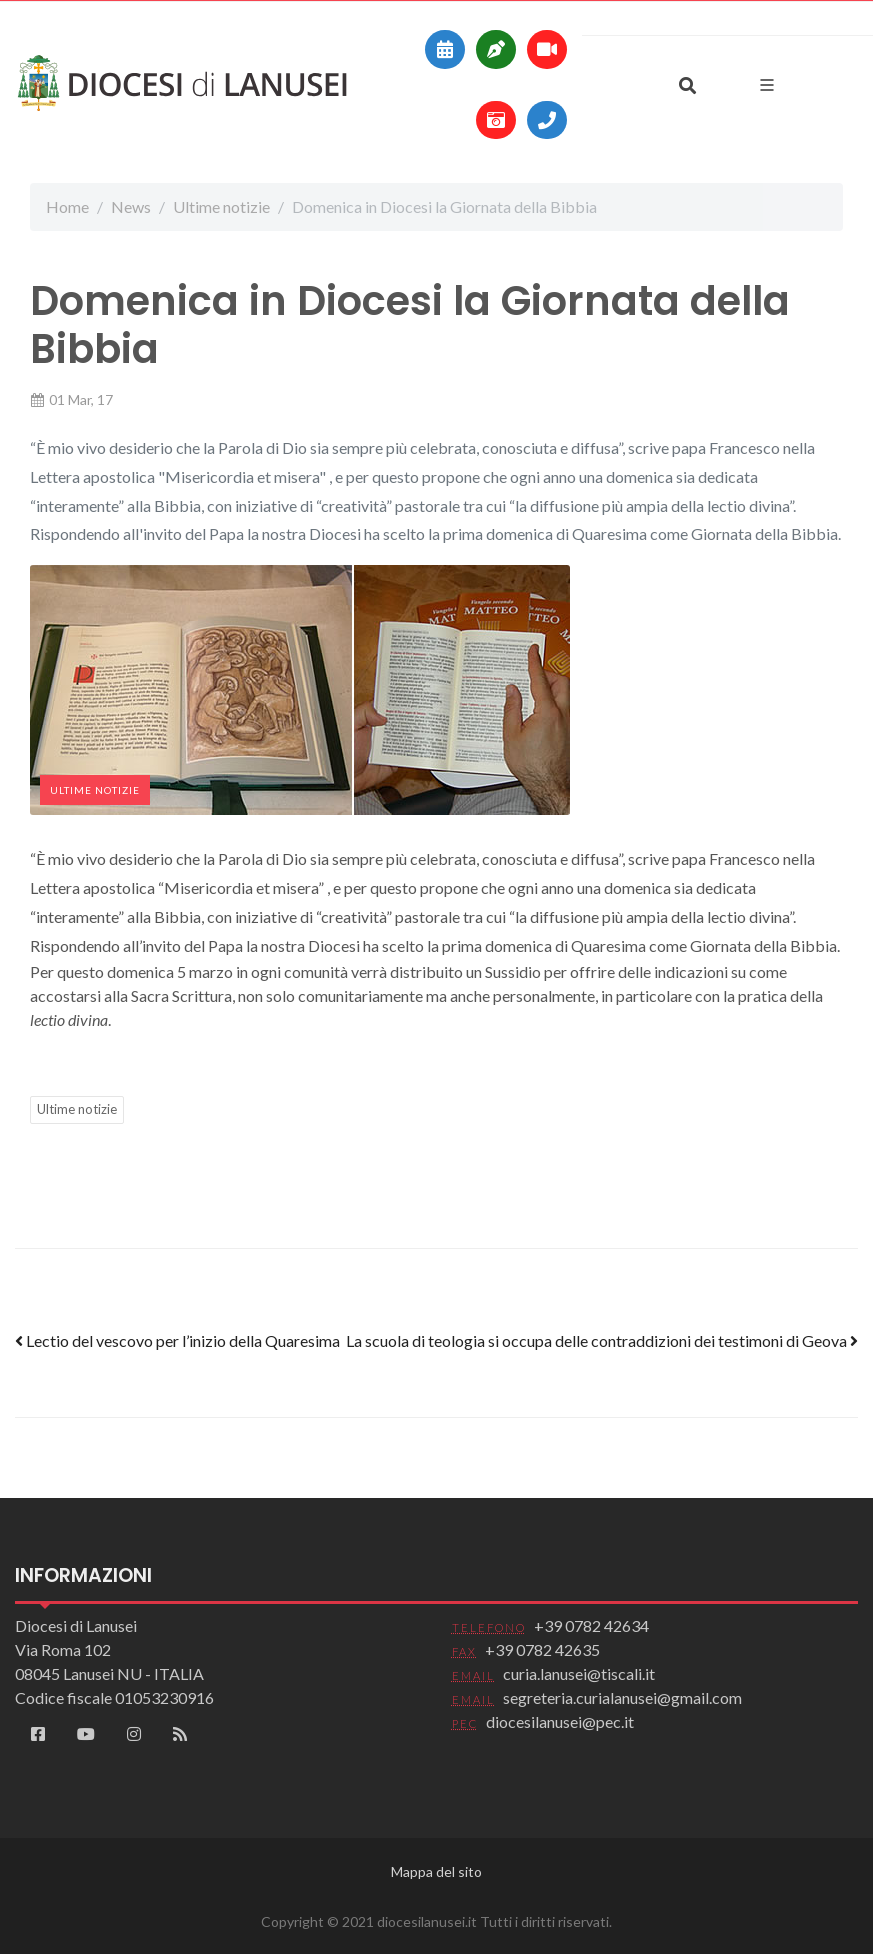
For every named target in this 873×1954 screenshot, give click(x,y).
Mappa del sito (436, 1871)
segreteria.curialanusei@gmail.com (622, 1697)
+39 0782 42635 (542, 1649)
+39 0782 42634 (591, 1625)
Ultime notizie (221, 206)
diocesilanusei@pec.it (560, 1721)
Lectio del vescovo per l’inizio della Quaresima (177, 1340)
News (131, 206)
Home (67, 206)
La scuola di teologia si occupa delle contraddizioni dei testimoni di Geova (602, 1340)
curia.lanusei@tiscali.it (579, 1673)
